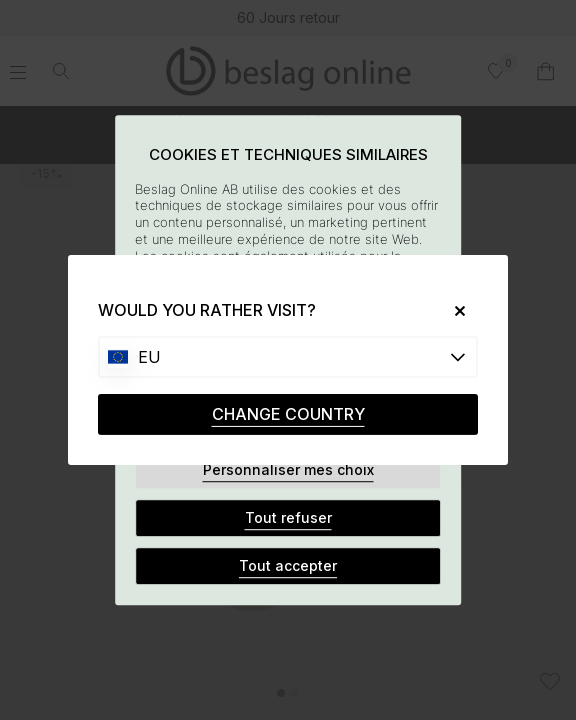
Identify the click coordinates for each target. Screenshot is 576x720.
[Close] (452, 310)
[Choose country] (288, 357)
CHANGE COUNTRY (288, 414)
